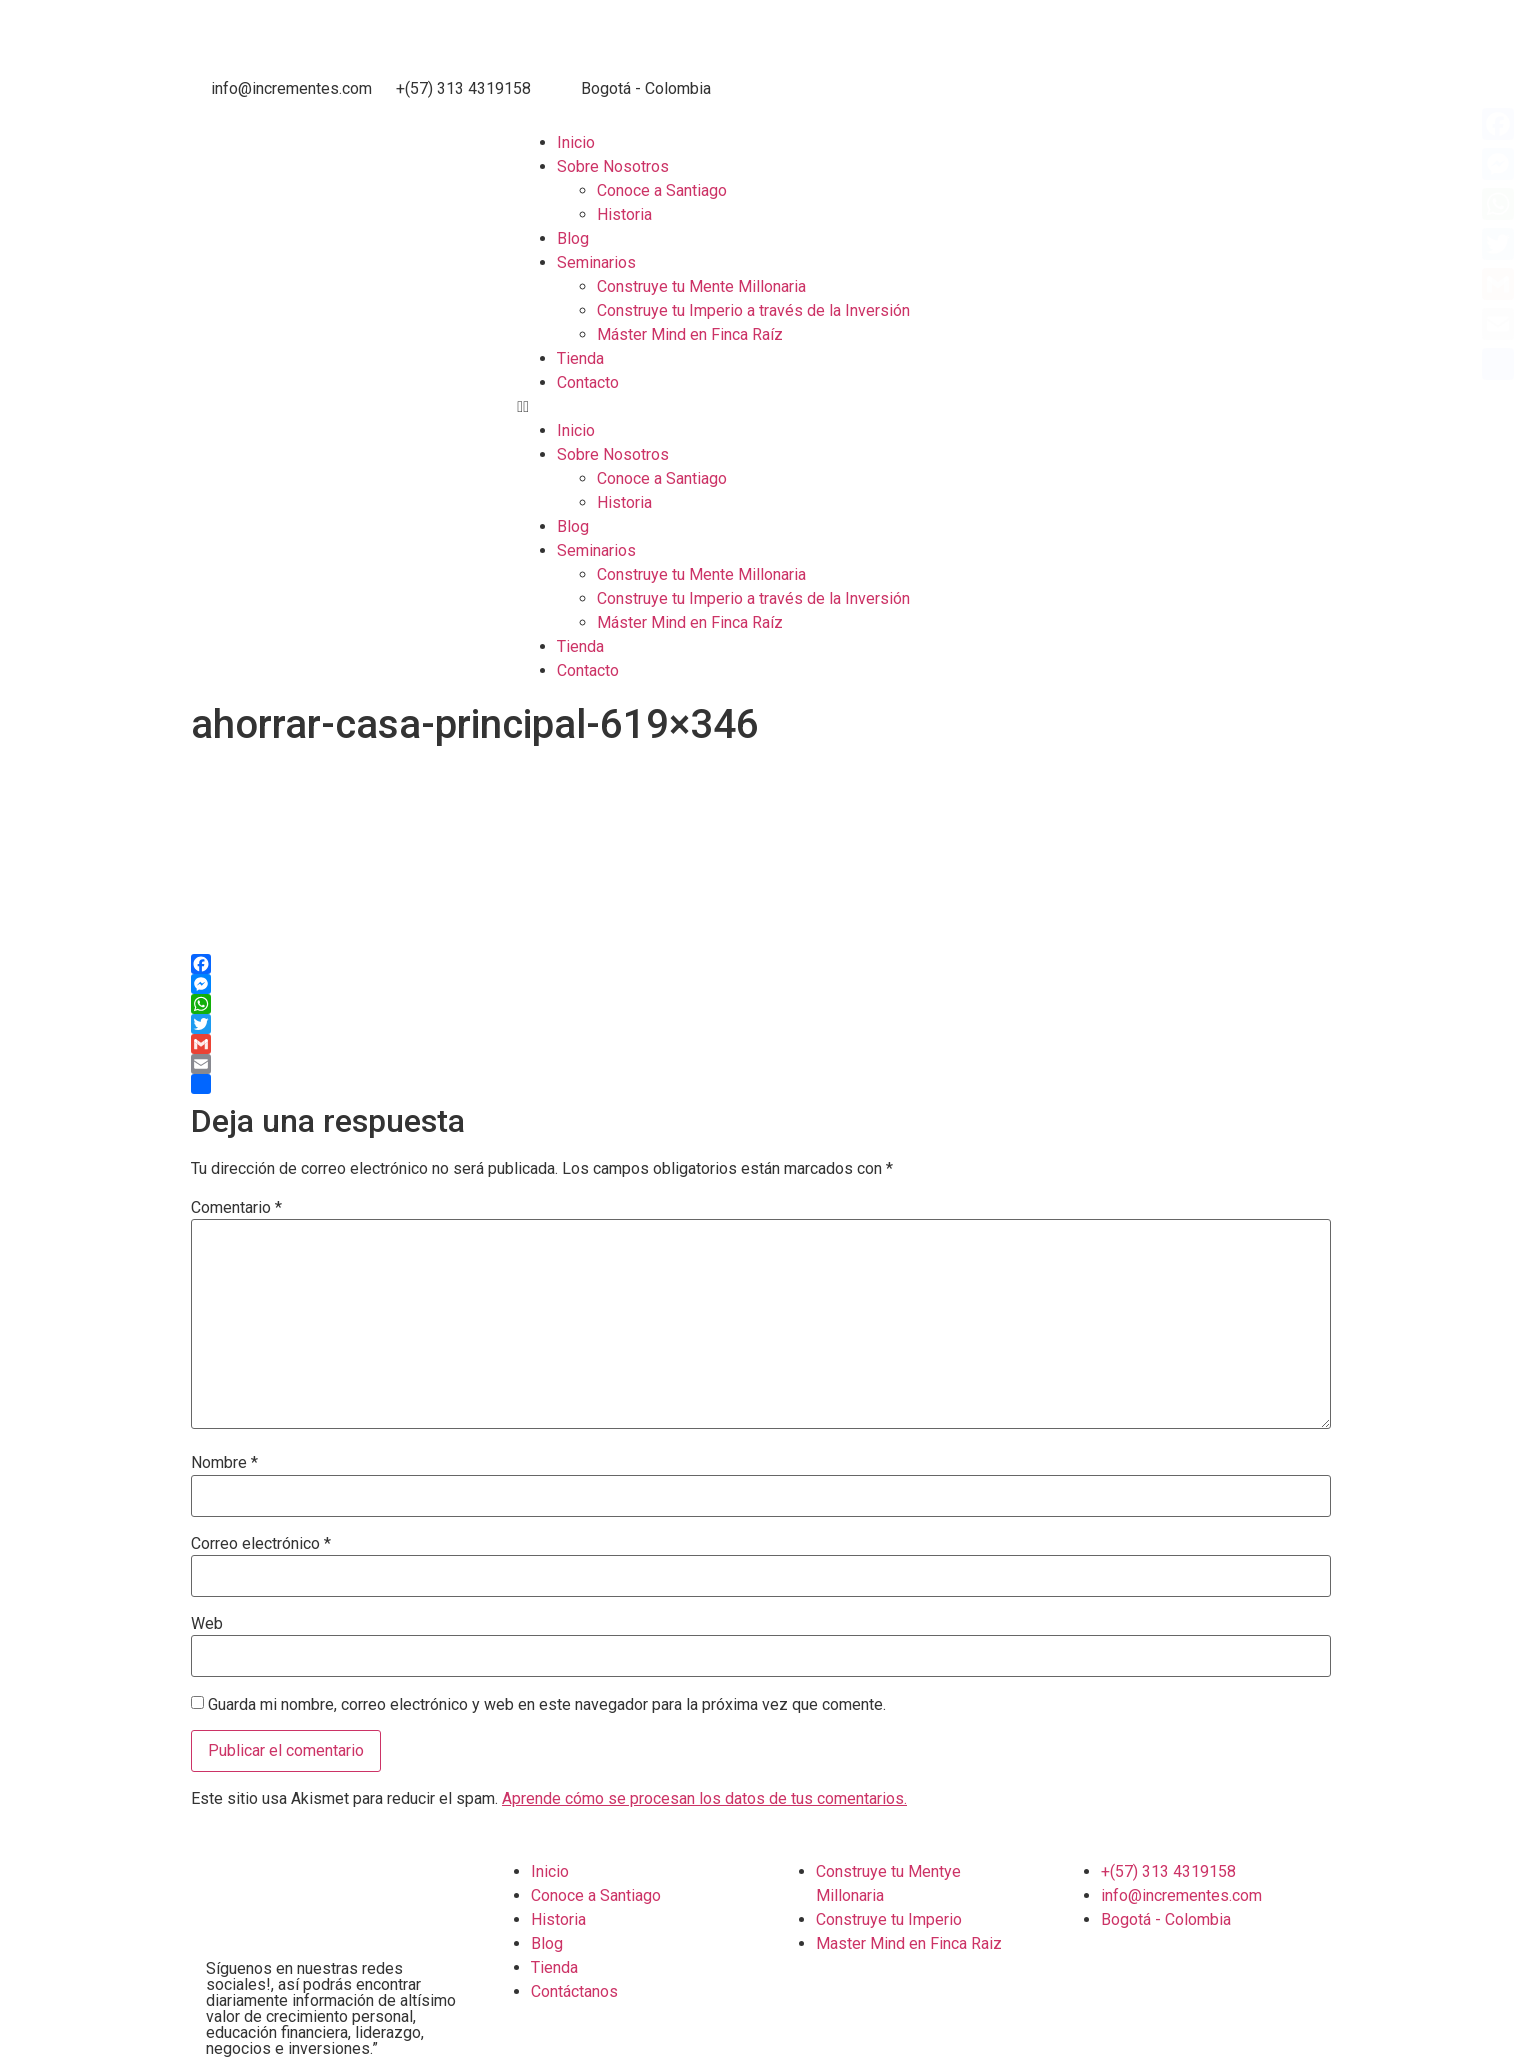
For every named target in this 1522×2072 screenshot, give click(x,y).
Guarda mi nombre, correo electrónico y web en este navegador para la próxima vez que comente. (547, 1705)
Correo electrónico (261, 1544)
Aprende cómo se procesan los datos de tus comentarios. (704, 1798)
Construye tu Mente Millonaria (701, 286)
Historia (624, 214)
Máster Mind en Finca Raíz (690, 334)
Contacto (588, 382)
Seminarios (596, 262)
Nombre (224, 1463)
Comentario (236, 1208)
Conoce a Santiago (662, 190)
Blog (573, 238)
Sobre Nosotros (613, 166)
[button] (1014, 407)
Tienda (580, 358)
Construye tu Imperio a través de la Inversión (753, 310)
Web (207, 1624)
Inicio (576, 142)
